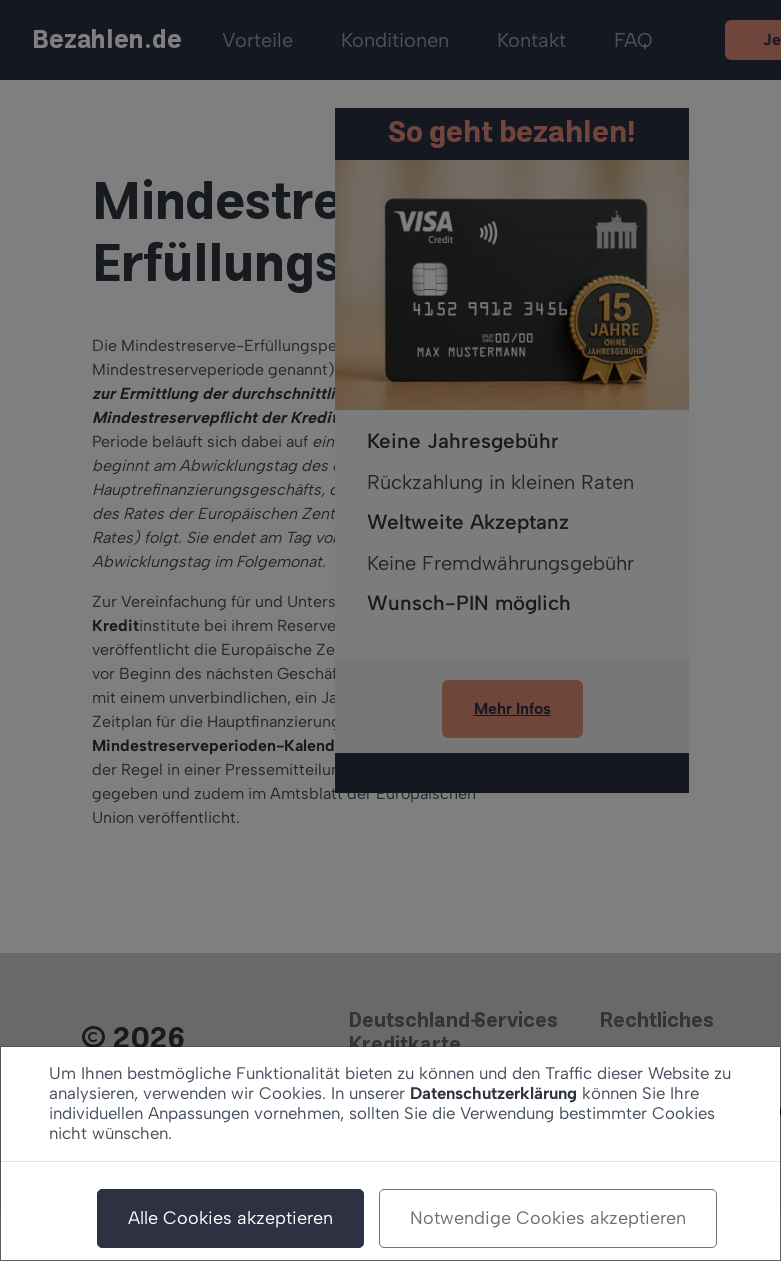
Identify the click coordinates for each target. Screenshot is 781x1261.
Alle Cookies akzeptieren (230, 1218)
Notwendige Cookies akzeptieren (548, 1218)
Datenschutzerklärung (493, 1093)
